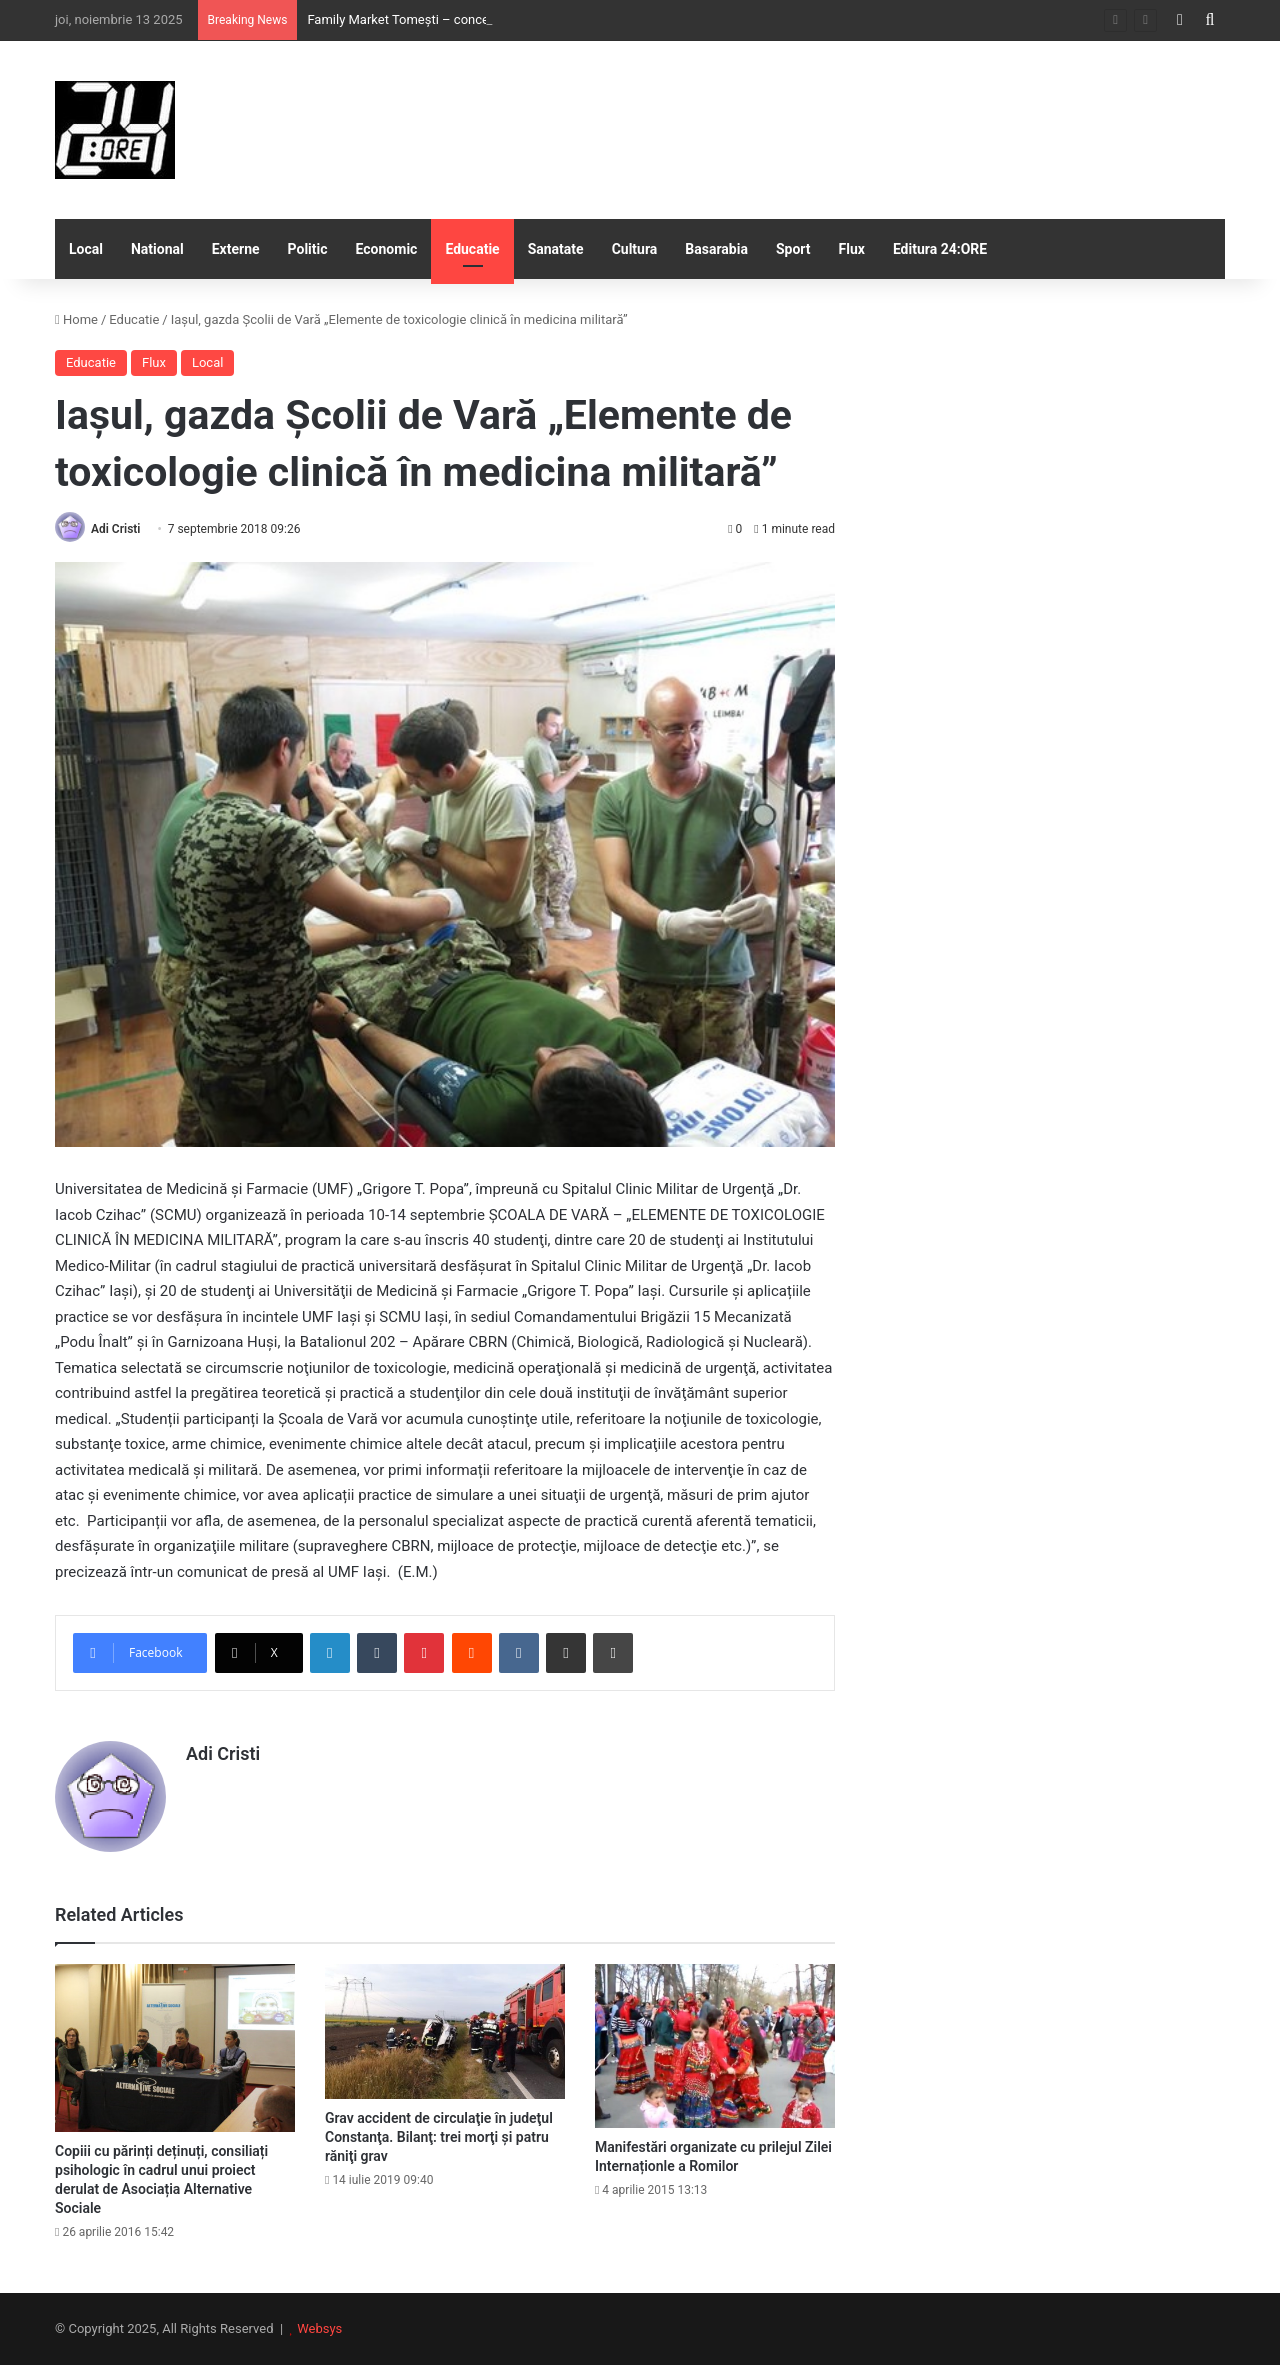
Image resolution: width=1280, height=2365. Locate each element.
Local (86, 249)
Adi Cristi (115, 529)
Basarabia (716, 249)
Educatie (472, 249)
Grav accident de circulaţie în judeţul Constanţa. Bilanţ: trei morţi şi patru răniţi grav (439, 2137)
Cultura (635, 249)
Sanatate (556, 249)
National (157, 249)
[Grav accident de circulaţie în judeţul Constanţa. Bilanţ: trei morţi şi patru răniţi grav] (445, 2031)
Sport (793, 249)
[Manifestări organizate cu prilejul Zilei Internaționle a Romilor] (715, 2046)
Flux (852, 249)
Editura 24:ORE (940, 249)
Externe (236, 249)
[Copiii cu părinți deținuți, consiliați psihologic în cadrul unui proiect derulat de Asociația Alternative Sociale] (175, 2048)
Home (76, 319)
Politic (308, 249)
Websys (319, 2328)
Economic (387, 249)
